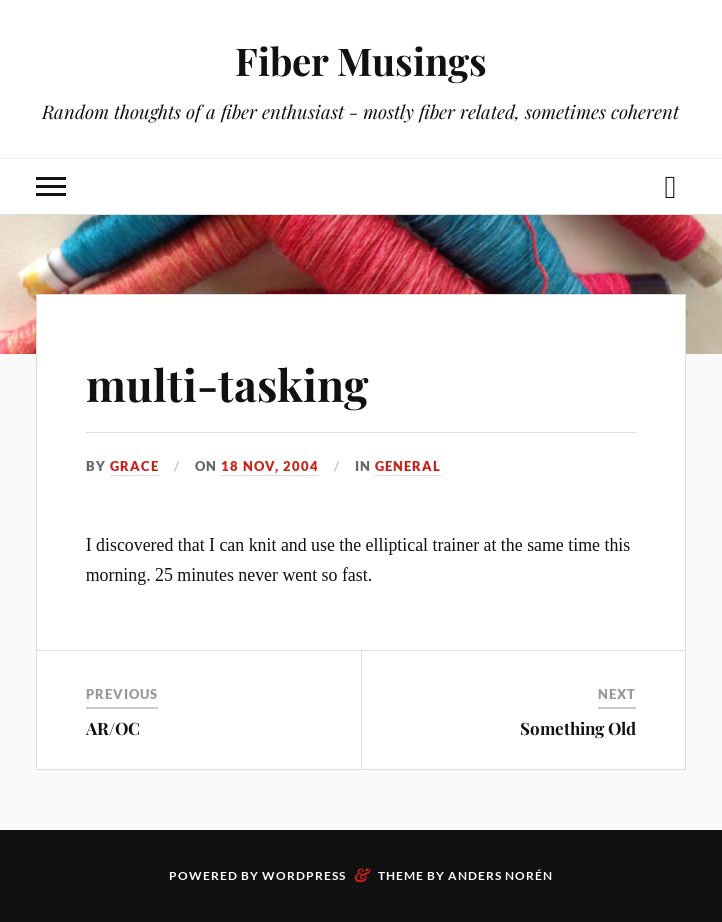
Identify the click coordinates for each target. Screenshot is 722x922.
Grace (134, 466)
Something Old (578, 728)
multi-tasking (227, 383)
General (408, 466)
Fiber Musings (361, 60)
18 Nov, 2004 (270, 466)
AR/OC (113, 728)
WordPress (304, 875)
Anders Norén (500, 875)
